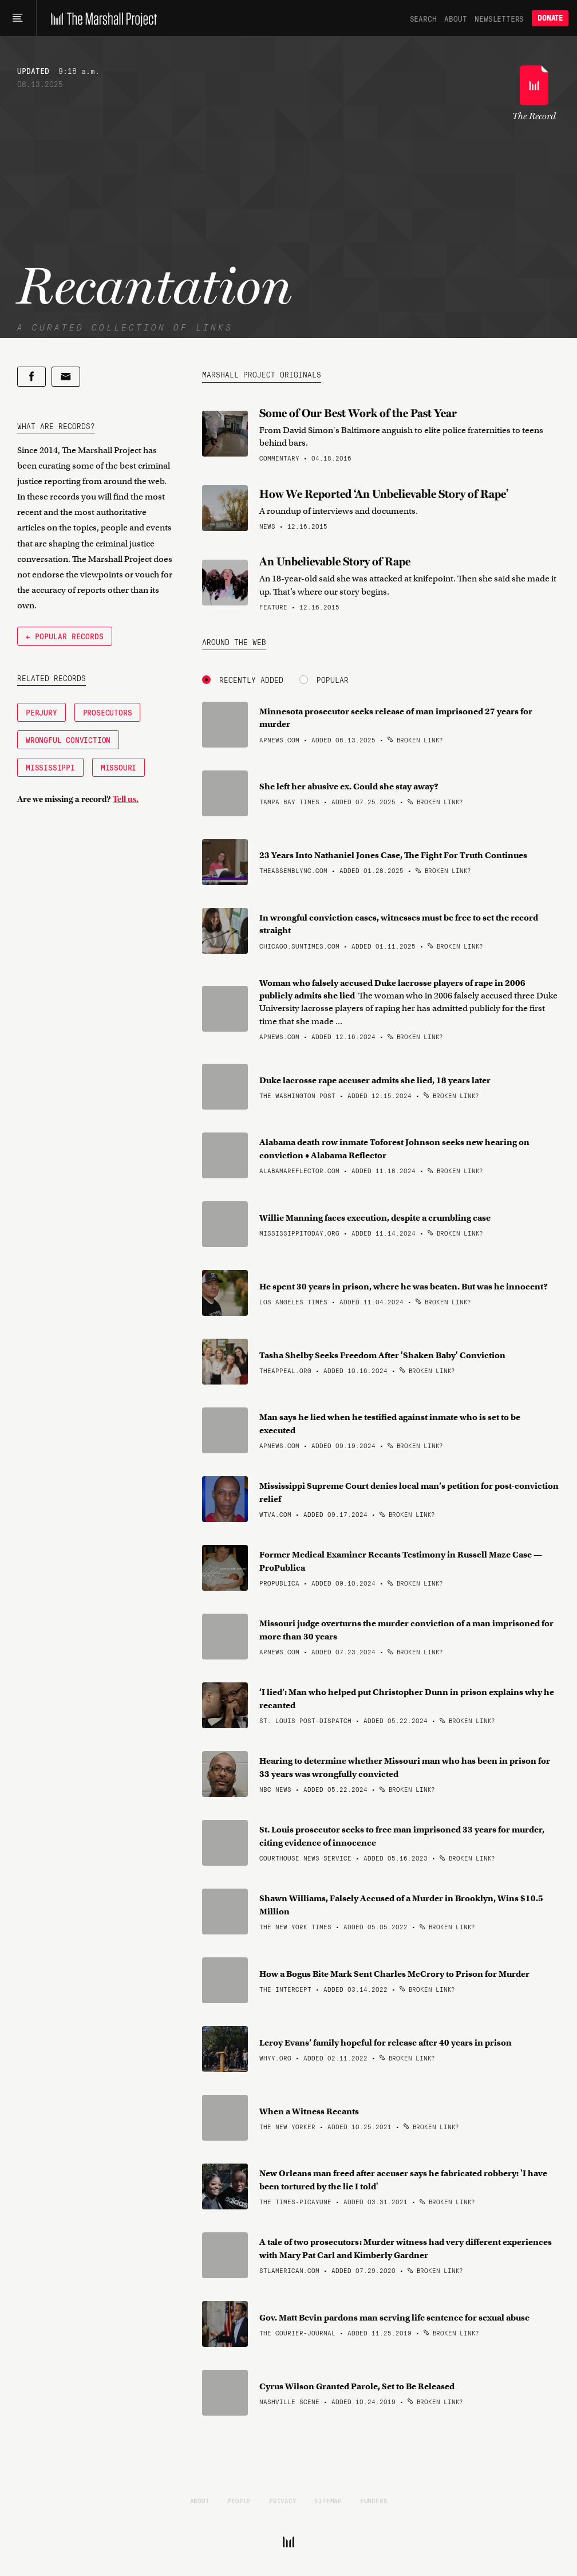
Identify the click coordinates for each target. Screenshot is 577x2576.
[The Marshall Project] (101, 18)
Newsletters (499, 18)
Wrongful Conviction (68, 739)
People (239, 2500)
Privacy (283, 2500)
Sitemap (328, 2500)
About (455, 18)
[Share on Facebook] (31, 377)
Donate (550, 18)
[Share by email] (66, 377)
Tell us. (126, 799)
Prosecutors (107, 712)
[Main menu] (18, 18)
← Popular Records (65, 636)
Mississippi (50, 767)
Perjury (41, 712)
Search (423, 18)
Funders (374, 2500)
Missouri (118, 767)
